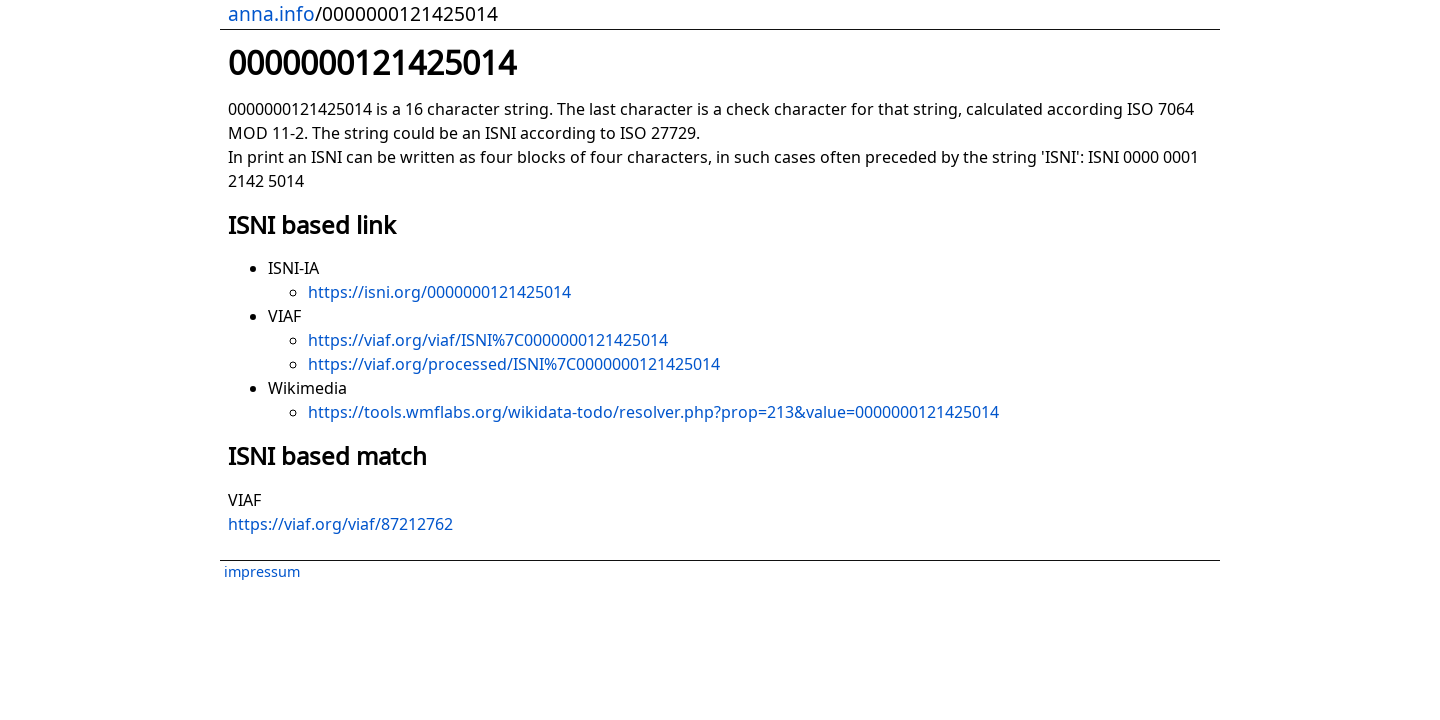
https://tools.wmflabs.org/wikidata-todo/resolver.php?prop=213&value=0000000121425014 (653, 412)
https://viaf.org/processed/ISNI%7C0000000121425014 (514, 364)
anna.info (271, 13)
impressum (262, 571)
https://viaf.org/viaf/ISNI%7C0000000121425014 (488, 340)
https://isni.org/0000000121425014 (439, 292)
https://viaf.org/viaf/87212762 (340, 524)
